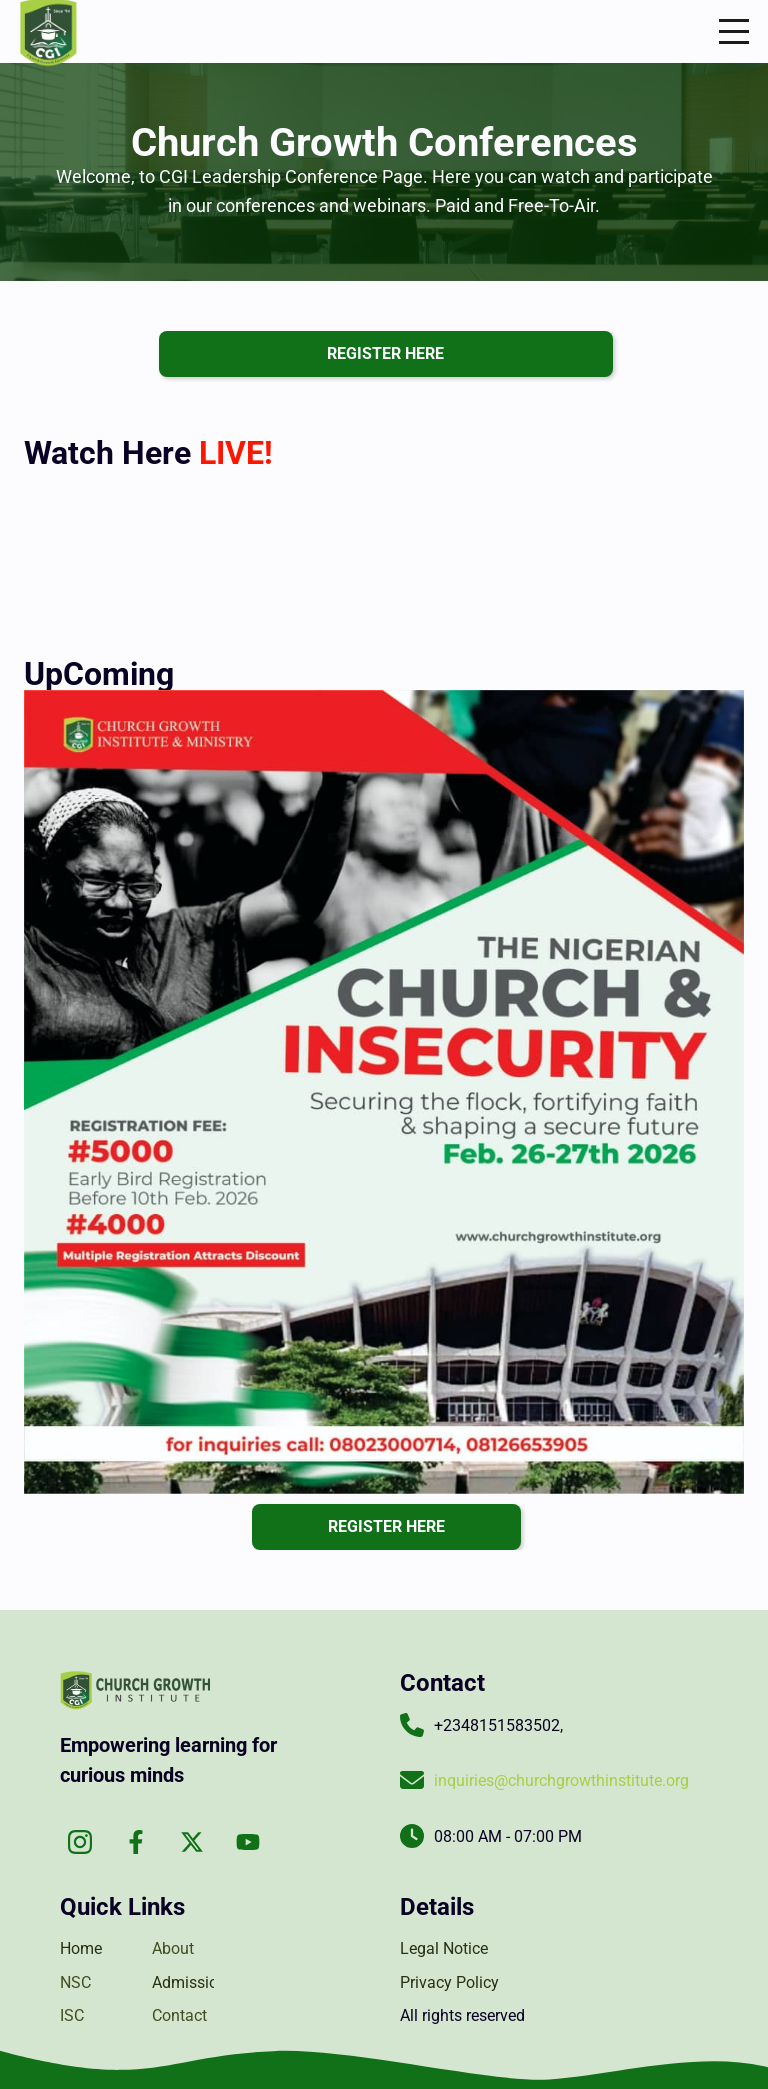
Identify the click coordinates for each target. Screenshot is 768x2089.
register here (385, 353)
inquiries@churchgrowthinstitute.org (561, 1780)
